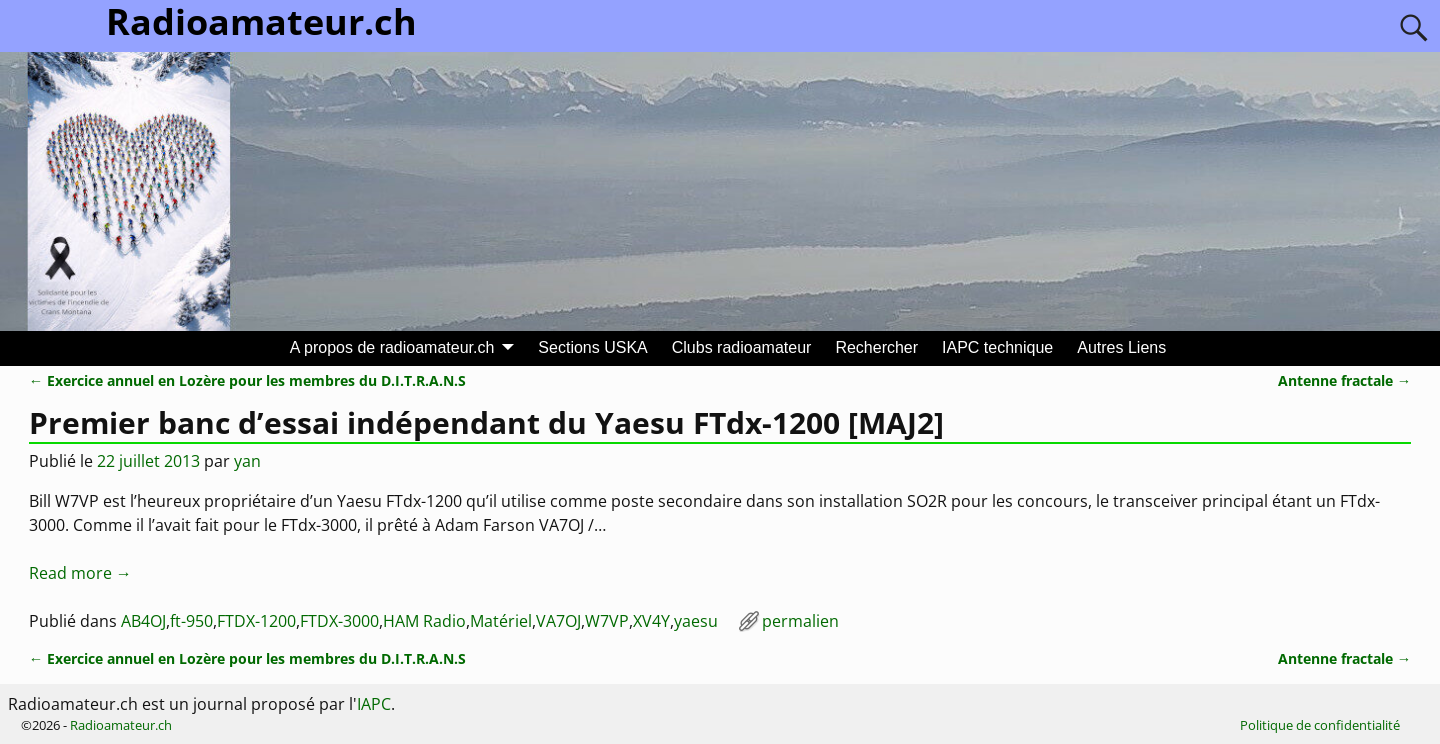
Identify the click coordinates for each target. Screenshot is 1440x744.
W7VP (607, 621)
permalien (800, 621)
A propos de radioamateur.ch (392, 347)
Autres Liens (1121, 347)
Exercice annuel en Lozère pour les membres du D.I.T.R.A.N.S (247, 380)
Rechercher (876, 347)
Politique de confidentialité (1320, 725)
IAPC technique (997, 347)
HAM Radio (424, 621)
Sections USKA (592, 347)
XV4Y (651, 621)
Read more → (80, 573)
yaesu (696, 621)
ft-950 (191, 621)
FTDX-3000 (339, 621)
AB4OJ (143, 621)
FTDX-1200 (256, 621)
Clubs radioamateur (742, 347)
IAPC (374, 704)
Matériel (501, 621)
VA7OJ (558, 621)
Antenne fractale (1344, 380)
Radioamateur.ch (121, 725)
